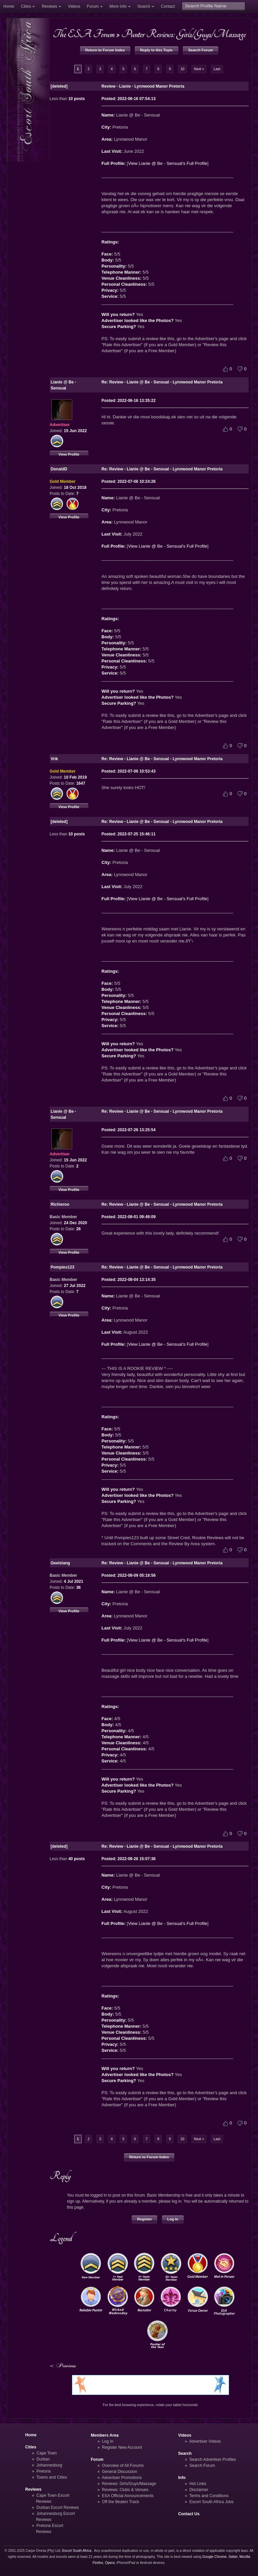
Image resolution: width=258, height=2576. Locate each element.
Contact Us (189, 2514)
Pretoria (44, 2471)
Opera (110, 2563)
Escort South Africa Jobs (211, 2501)
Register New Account (122, 2447)
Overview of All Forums (123, 2465)
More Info (118, 6)
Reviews (49, 6)
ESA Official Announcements (128, 2495)
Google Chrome (214, 2557)
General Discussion (119, 2471)
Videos (74, 6)
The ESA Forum (84, 34)
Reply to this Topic (156, 50)
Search (143, 6)
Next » (199, 69)
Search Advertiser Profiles (212, 2459)
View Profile (68, 454)
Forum (93, 6)
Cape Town (47, 2453)
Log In (172, 2219)
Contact (168, 6)
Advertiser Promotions (122, 2477)
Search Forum (200, 50)
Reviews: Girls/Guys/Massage (129, 2483)
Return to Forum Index (105, 50)
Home (8, 6)
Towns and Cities (51, 2477)
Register (144, 2219)
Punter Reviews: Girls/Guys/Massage (183, 34)
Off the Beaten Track (120, 2501)
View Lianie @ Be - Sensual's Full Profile (167, 163)
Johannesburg (49, 2465)
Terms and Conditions (208, 2495)
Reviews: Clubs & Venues (125, 2489)
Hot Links (197, 2483)
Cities (26, 6)
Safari (233, 2557)
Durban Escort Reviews (58, 2507)
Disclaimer (198, 2489)
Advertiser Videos (205, 2441)
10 (182, 69)
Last (217, 69)
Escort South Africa (76, 2550)
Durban (43, 2459)
